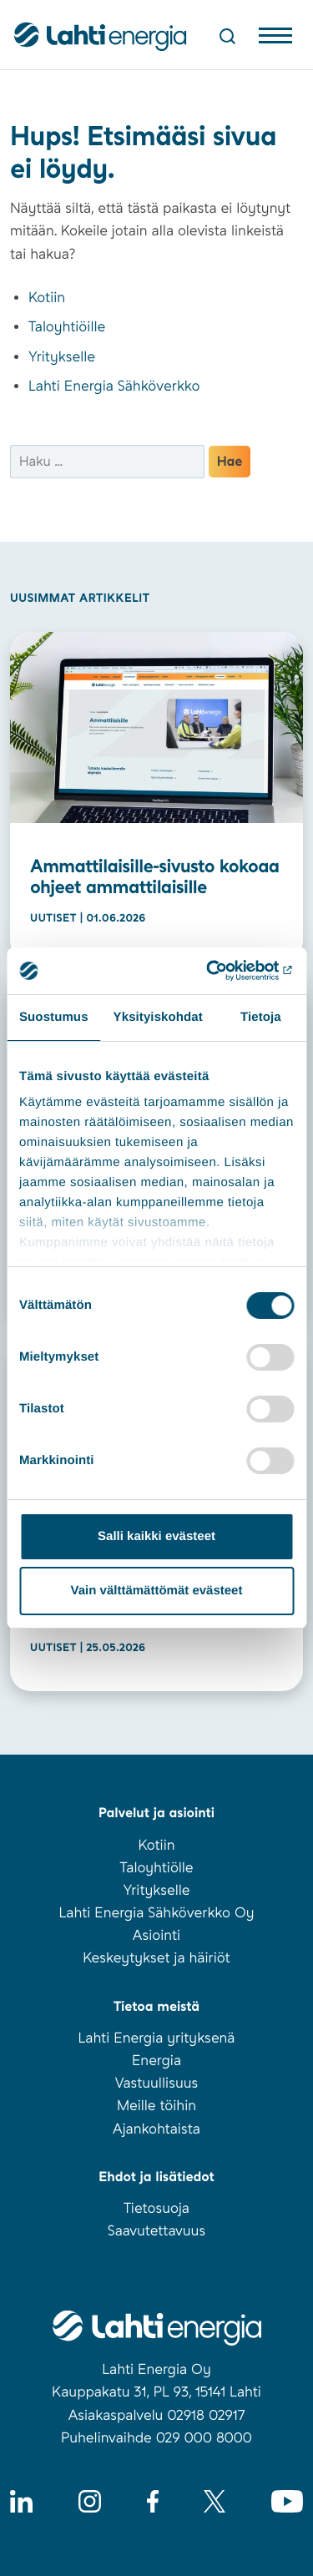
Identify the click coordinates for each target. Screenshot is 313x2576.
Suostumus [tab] (53, 1017)
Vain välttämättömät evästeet (157, 1590)
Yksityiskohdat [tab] (158, 1017)
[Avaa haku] (227, 36)
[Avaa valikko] (275, 39)
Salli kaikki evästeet (156, 1536)
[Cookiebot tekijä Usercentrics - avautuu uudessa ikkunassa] (223, 971)
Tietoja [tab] (260, 1017)
